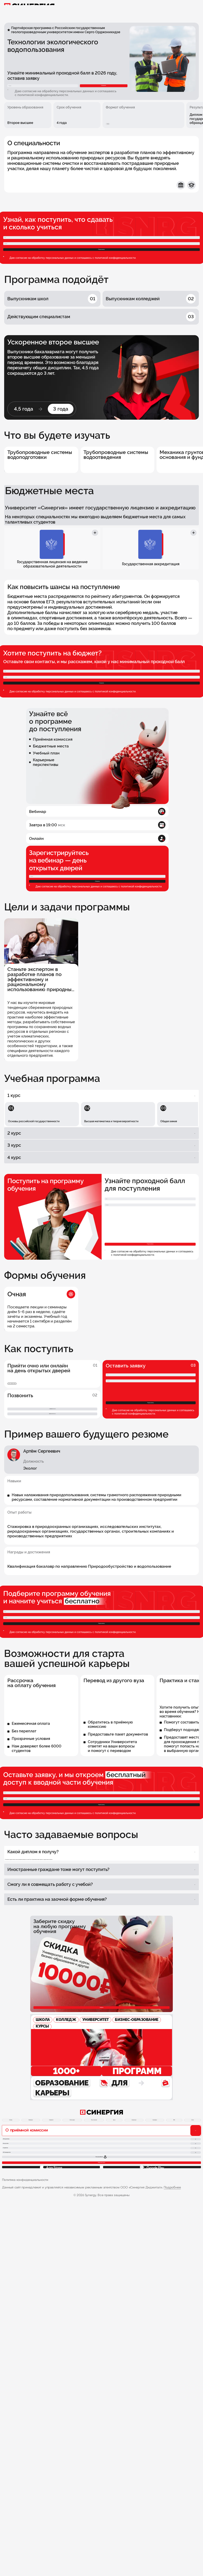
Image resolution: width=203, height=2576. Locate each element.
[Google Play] (152, 2537)
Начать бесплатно (25, 17)
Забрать (101, 2300)
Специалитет (73, 2429)
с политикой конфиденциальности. (42, 105)
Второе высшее (141, 2429)
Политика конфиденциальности (25, 2554)
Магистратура (106, 2429)
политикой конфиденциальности (115, 297)
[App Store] (51, 2537)
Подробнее (172, 2562)
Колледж (13, 2429)
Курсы (170, 2429)
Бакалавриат (42, 2429)
